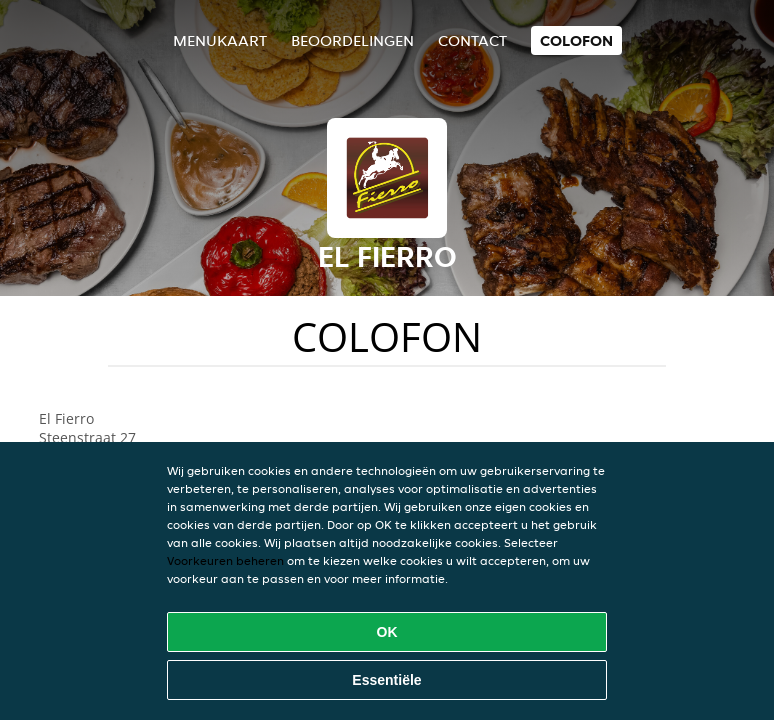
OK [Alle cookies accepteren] (387, 632)
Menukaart (220, 40)
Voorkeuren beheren (225, 560)
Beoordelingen (352, 40)
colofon (576, 40)
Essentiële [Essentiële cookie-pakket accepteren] (386, 680)
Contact (472, 40)
